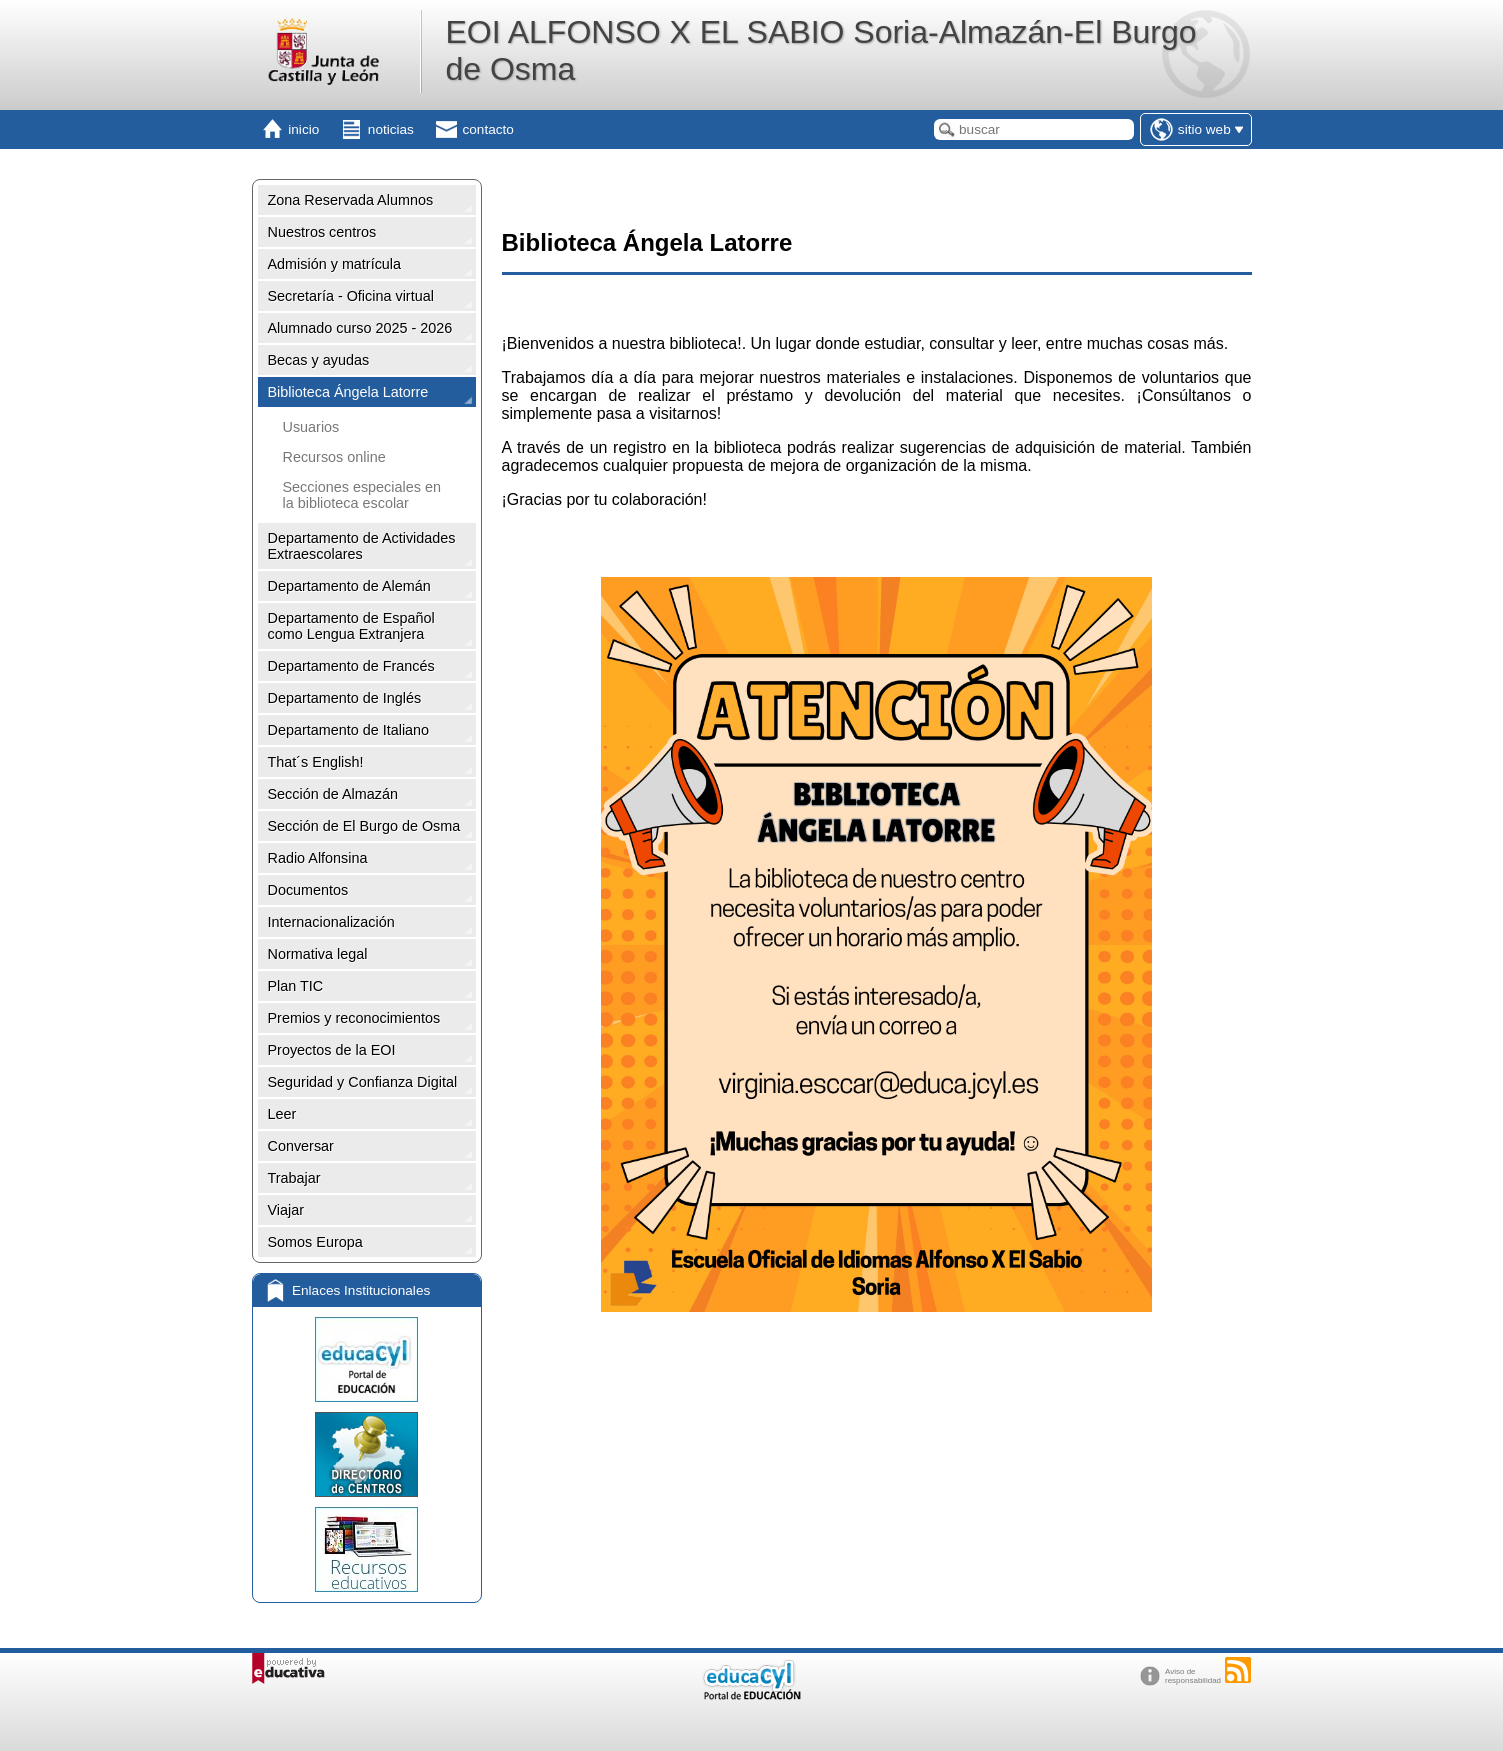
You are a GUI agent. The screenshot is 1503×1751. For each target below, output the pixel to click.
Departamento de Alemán (349, 586)
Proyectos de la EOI (332, 1050)
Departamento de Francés (351, 666)
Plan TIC (296, 986)
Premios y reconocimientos (354, 1018)
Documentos (308, 890)
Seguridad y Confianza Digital (363, 1082)
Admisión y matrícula (335, 264)
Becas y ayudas (319, 360)
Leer (282, 1114)
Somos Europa (315, 1242)
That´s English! (316, 762)
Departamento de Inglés (345, 698)
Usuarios (311, 427)
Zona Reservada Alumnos (351, 200)
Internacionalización (331, 922)
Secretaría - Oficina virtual (351, 296)
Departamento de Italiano (349, 730)
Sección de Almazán (333, 794)
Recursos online (334, 457)
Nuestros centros (322, 232)
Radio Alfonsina (318, 858)
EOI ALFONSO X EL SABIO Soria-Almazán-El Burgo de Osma (820, 50)
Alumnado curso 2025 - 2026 (360, 328)
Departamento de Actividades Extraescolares (362, 546)
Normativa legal (318, 954)
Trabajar (294, 1178)
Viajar (286, 1210)
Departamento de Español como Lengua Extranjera (351, 626)
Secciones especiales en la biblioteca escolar (362, 495)
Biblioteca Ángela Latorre (348, 392)
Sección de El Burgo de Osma (364, 826)
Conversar (301, 1146)
